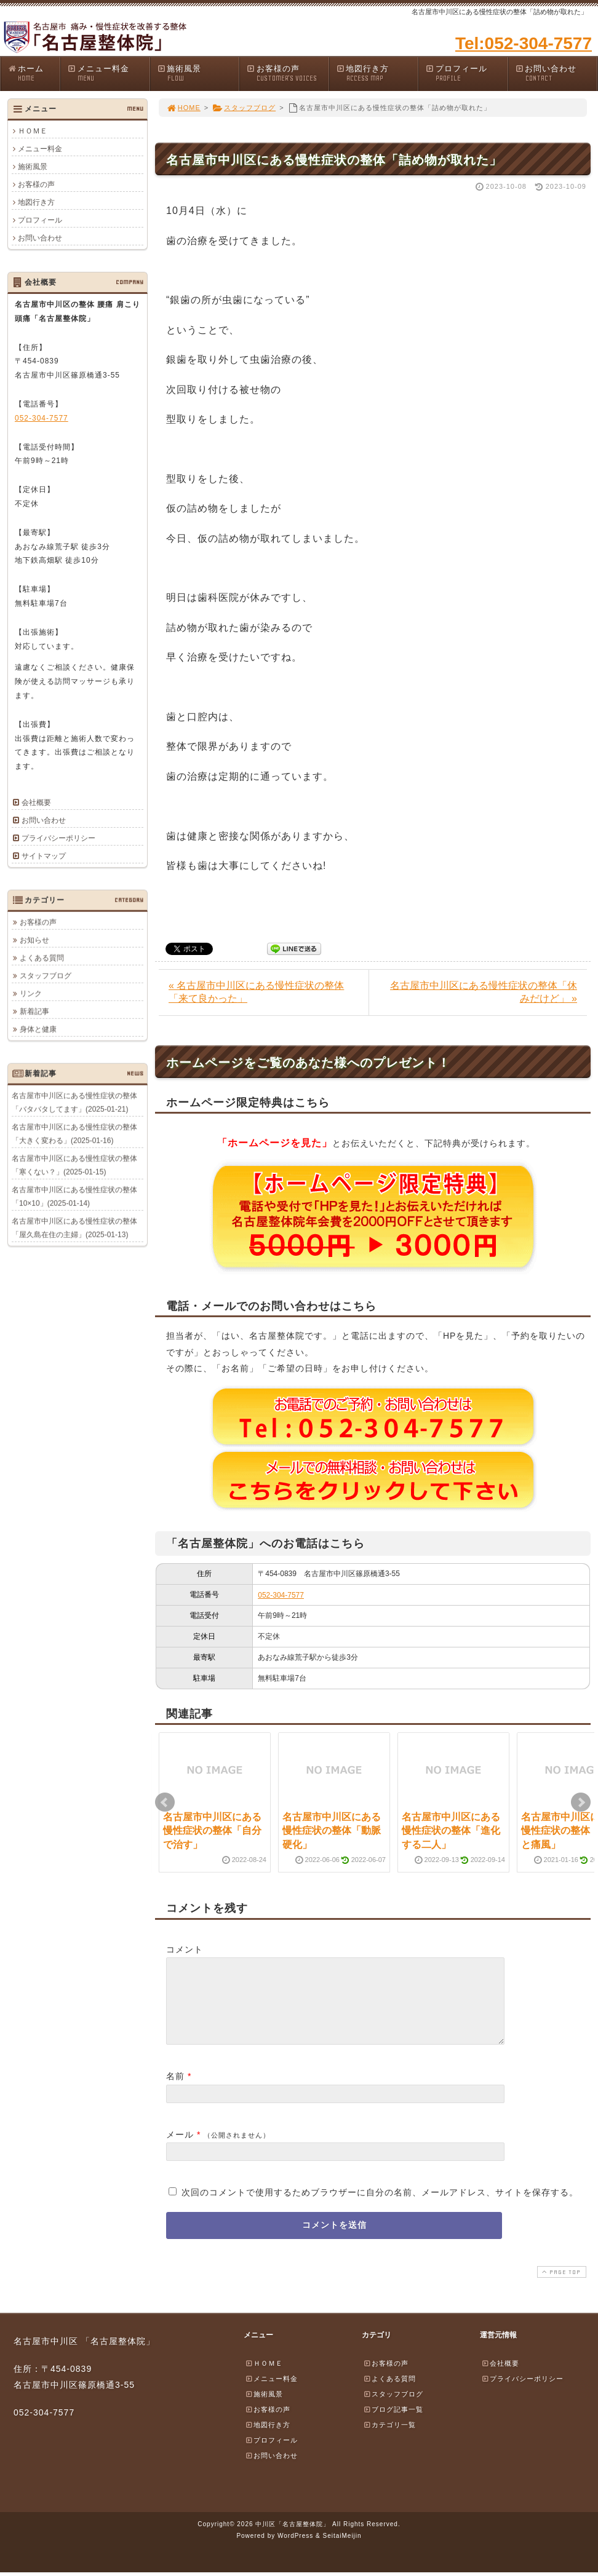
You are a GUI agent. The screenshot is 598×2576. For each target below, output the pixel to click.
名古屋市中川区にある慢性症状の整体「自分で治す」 (212, 1831)
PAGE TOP (560, 2287)
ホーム (33, 73)
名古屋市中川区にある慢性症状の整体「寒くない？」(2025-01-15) (74, 1165)
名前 (175, 2091)
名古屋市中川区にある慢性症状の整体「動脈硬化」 (331, 1831)
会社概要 (36, 802)
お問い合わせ (556, 73)
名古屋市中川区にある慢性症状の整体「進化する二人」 (451, 1831)
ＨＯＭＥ (32, 131)
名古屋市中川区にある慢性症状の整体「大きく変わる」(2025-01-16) (74, 1133)
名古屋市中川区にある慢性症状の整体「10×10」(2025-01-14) (74, 1196)
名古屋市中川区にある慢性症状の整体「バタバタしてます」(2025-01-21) (74, 1102)
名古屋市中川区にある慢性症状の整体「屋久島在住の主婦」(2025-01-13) (74, 1227)
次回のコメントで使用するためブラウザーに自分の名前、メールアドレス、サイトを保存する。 (379, 2207)
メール (180, 2149)
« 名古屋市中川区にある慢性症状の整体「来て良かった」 (256, 992)
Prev (165, 1802)
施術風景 (198, 73)
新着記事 (34, 1011)
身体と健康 (38, 1028)
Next (581, 1802)
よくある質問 (42, 957)
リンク (31, 993)
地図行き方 (377, 73)
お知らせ (34, 939)
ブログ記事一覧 (393, 2424)
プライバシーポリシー (58, 838)
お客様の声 (287, 73)
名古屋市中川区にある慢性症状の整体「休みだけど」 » (483, 992)
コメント (184, 1949)
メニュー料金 (108, 73)
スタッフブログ (244, 107)
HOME (183, 107)
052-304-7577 (281, 1595)
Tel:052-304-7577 (523, 43)
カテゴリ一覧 (389, 2439)
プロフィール (466, 73)
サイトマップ (44, 856)
